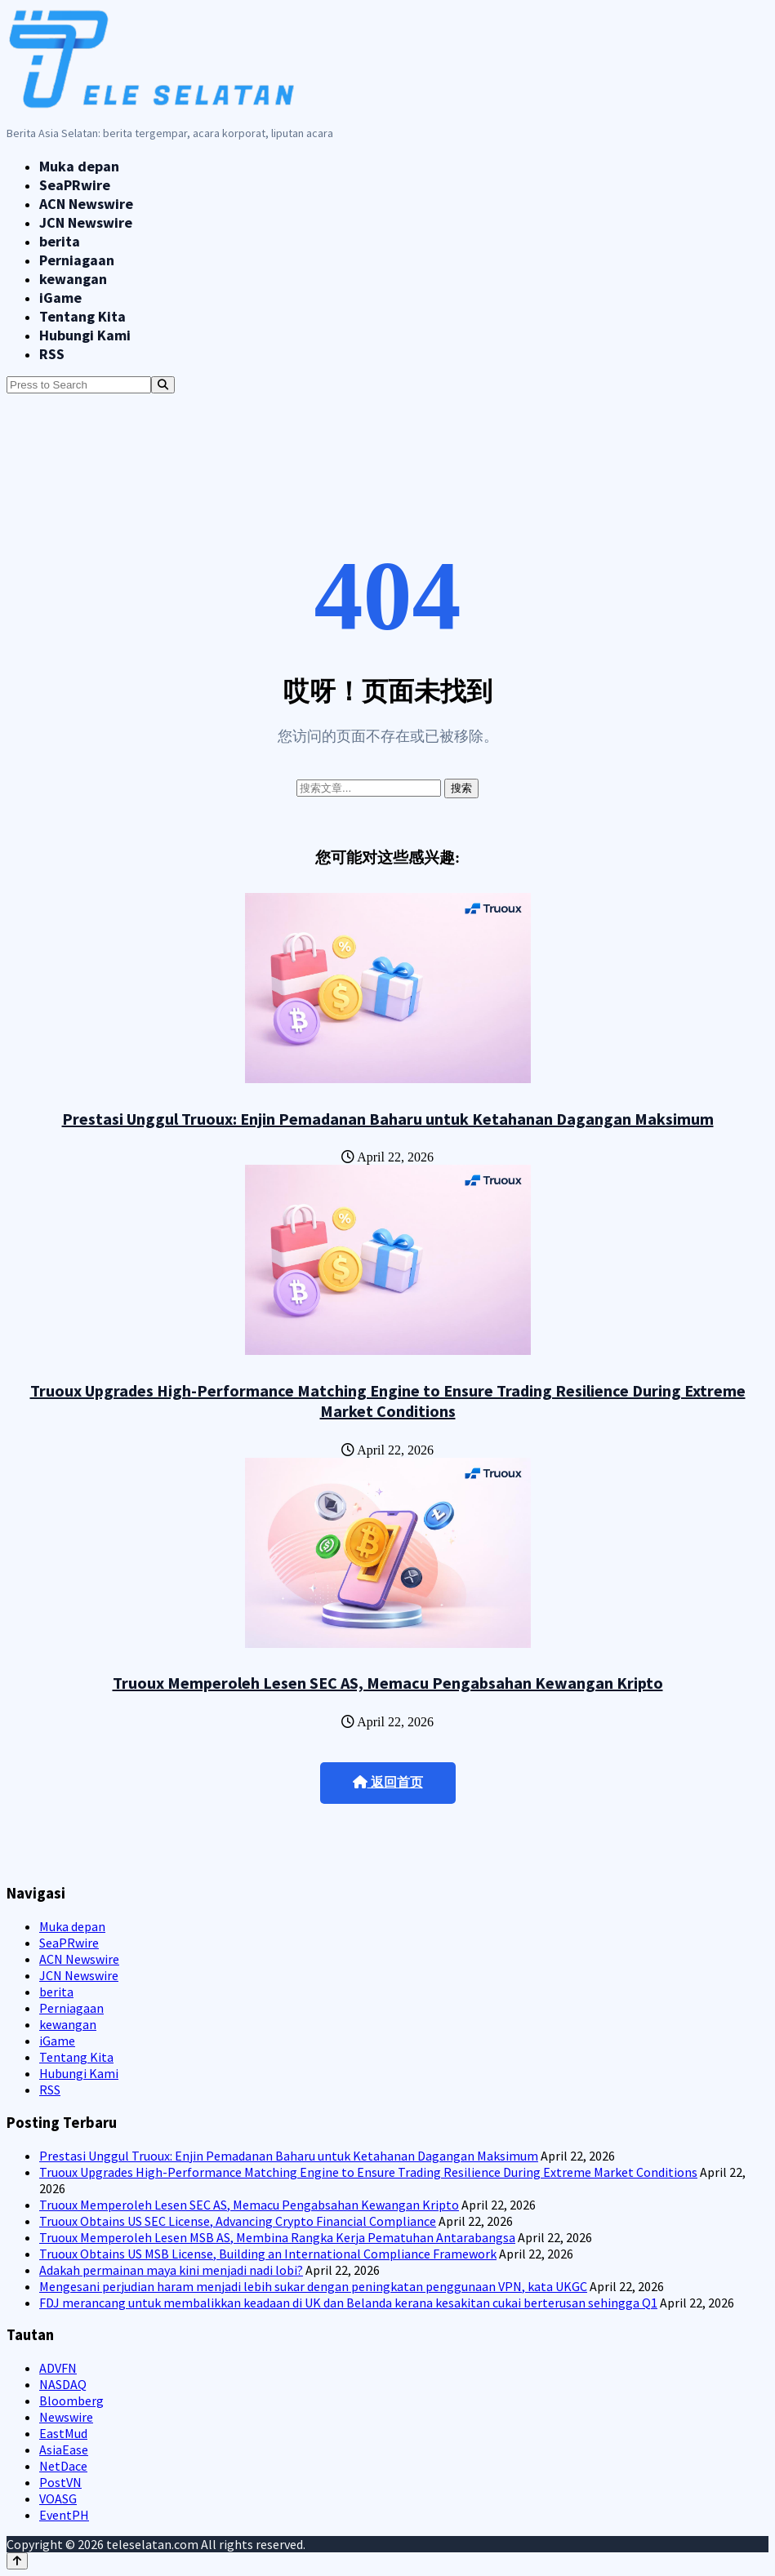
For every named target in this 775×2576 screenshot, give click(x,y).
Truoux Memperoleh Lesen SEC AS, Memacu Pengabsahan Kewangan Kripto (388, 1682)
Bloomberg (71, 2400)
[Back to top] (17, 2560)
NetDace (63, 2466)
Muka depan (79, 166)
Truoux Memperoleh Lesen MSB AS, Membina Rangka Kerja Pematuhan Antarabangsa (277, 2237)
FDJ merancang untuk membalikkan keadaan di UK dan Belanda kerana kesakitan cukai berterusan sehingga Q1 (348, 2302)
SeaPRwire (74, 184)
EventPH (64, 2515)
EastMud (63, 2433)
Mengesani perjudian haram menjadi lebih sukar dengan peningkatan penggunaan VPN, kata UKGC (313, 2286)
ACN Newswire (86, 203)
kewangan (73, 278)
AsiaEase (63, 2449)
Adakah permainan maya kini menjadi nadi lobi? (171, 2270)
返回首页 (388, 1782)
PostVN (60, 2482)
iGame (60, 297)
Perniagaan (76, 260)
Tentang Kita (82, 316)
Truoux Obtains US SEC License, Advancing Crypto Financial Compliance (237, 2221)
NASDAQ (63, 2384)
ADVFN (58, 2368)
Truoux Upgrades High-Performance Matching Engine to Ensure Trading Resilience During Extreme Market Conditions (388, 1400)
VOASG (58, 2498)
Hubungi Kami (85, 335)
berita (59, 241)
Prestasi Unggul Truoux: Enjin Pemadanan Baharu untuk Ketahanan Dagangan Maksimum (388, 1118)
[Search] (163, 384)
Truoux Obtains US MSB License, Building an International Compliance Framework (268, 2253)
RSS (52, 353)
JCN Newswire (85, 222)
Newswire (66, 2417)
